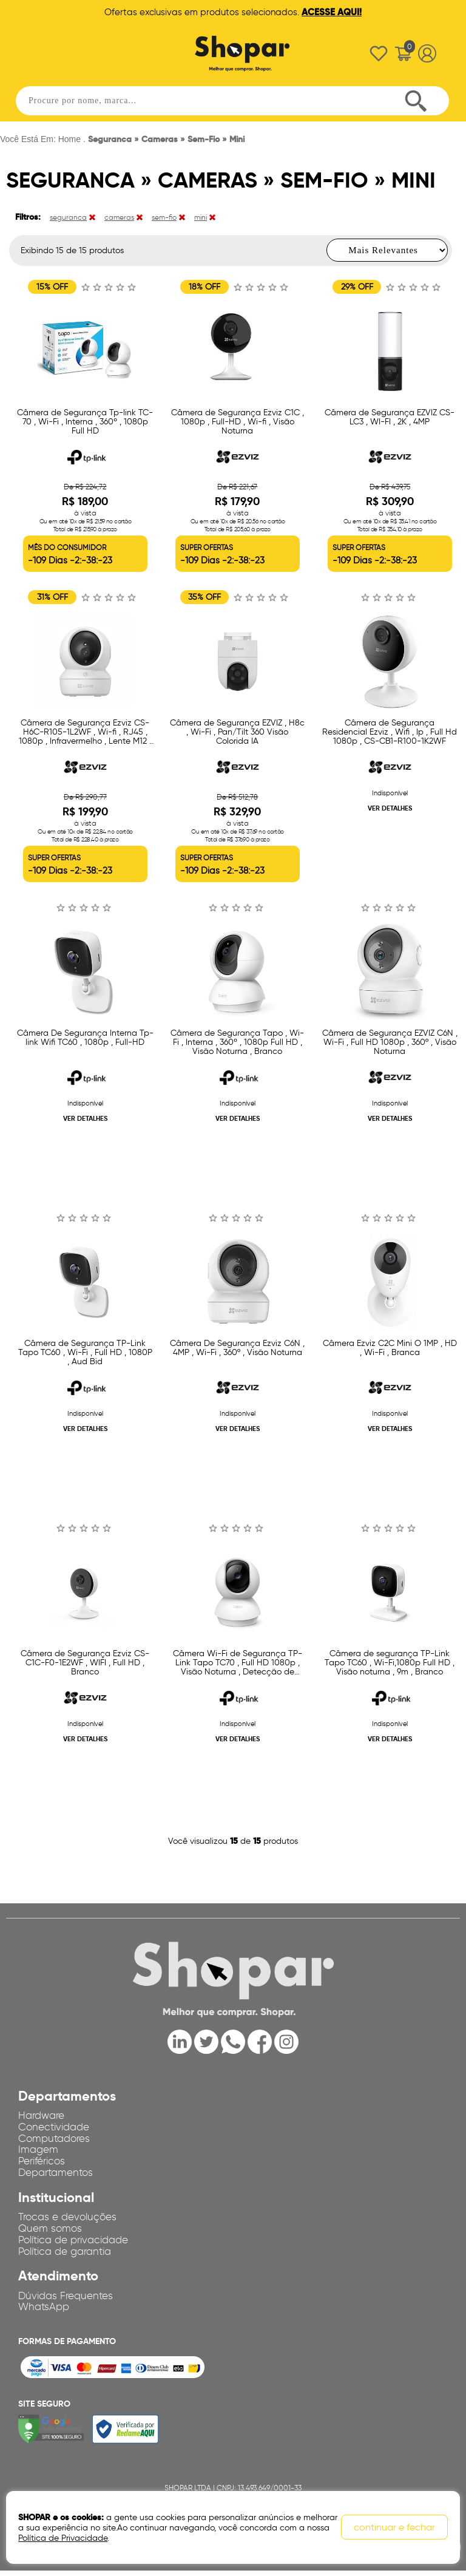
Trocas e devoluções (70, 2219)
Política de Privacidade (62, 2538)
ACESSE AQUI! (332, 12)
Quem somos (51, 2231)
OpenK (66, 2565)
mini (200, 217)
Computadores (56, 2137)
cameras (119, 217)
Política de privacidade (78, 2242)
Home (69, 139)
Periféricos (44, 2162)
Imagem (39, 2149)
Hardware (43, 2114)
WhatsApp (45, 2312)
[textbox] (232, 97)
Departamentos (58, 2174)
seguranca (68, 217)
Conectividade (56, 2126)
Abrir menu (42, 50)
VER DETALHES (390, 808)
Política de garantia (69, 2255)
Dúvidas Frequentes (68, 2299)
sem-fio (164, 217)
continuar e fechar (394, 2528)
